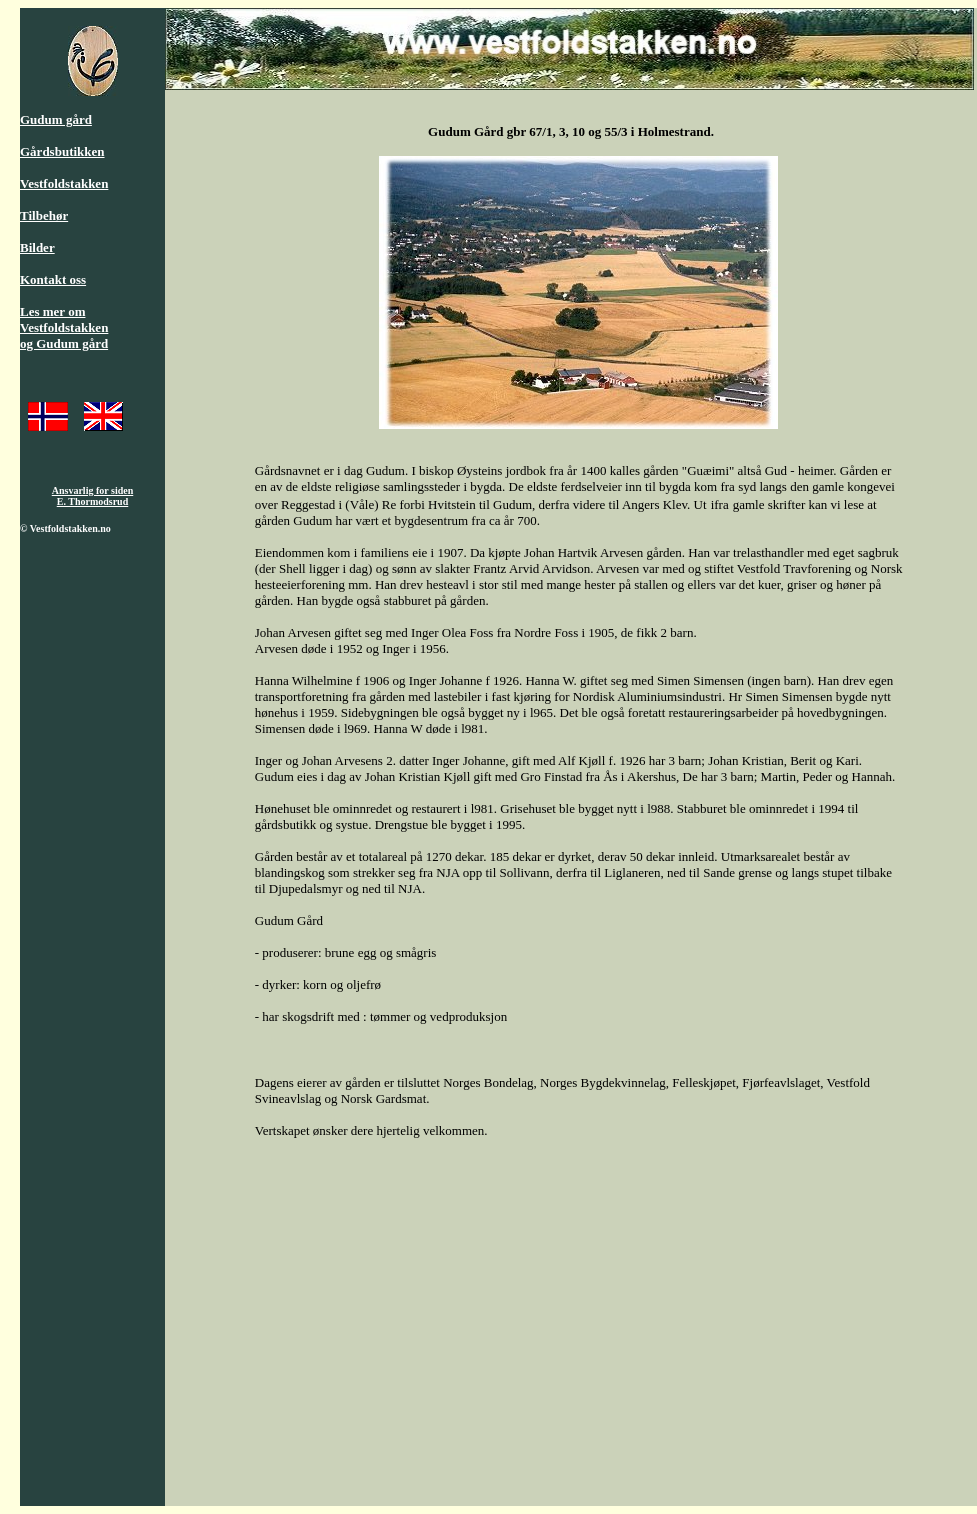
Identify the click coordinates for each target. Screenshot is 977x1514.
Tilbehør (44, 215)
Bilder (37, 247)
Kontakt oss (53, 279)
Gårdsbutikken (62, 151)
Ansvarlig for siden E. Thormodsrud (93, 496)
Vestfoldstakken (64, 183)
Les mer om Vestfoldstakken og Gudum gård (64, 327)
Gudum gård (56, 119)
